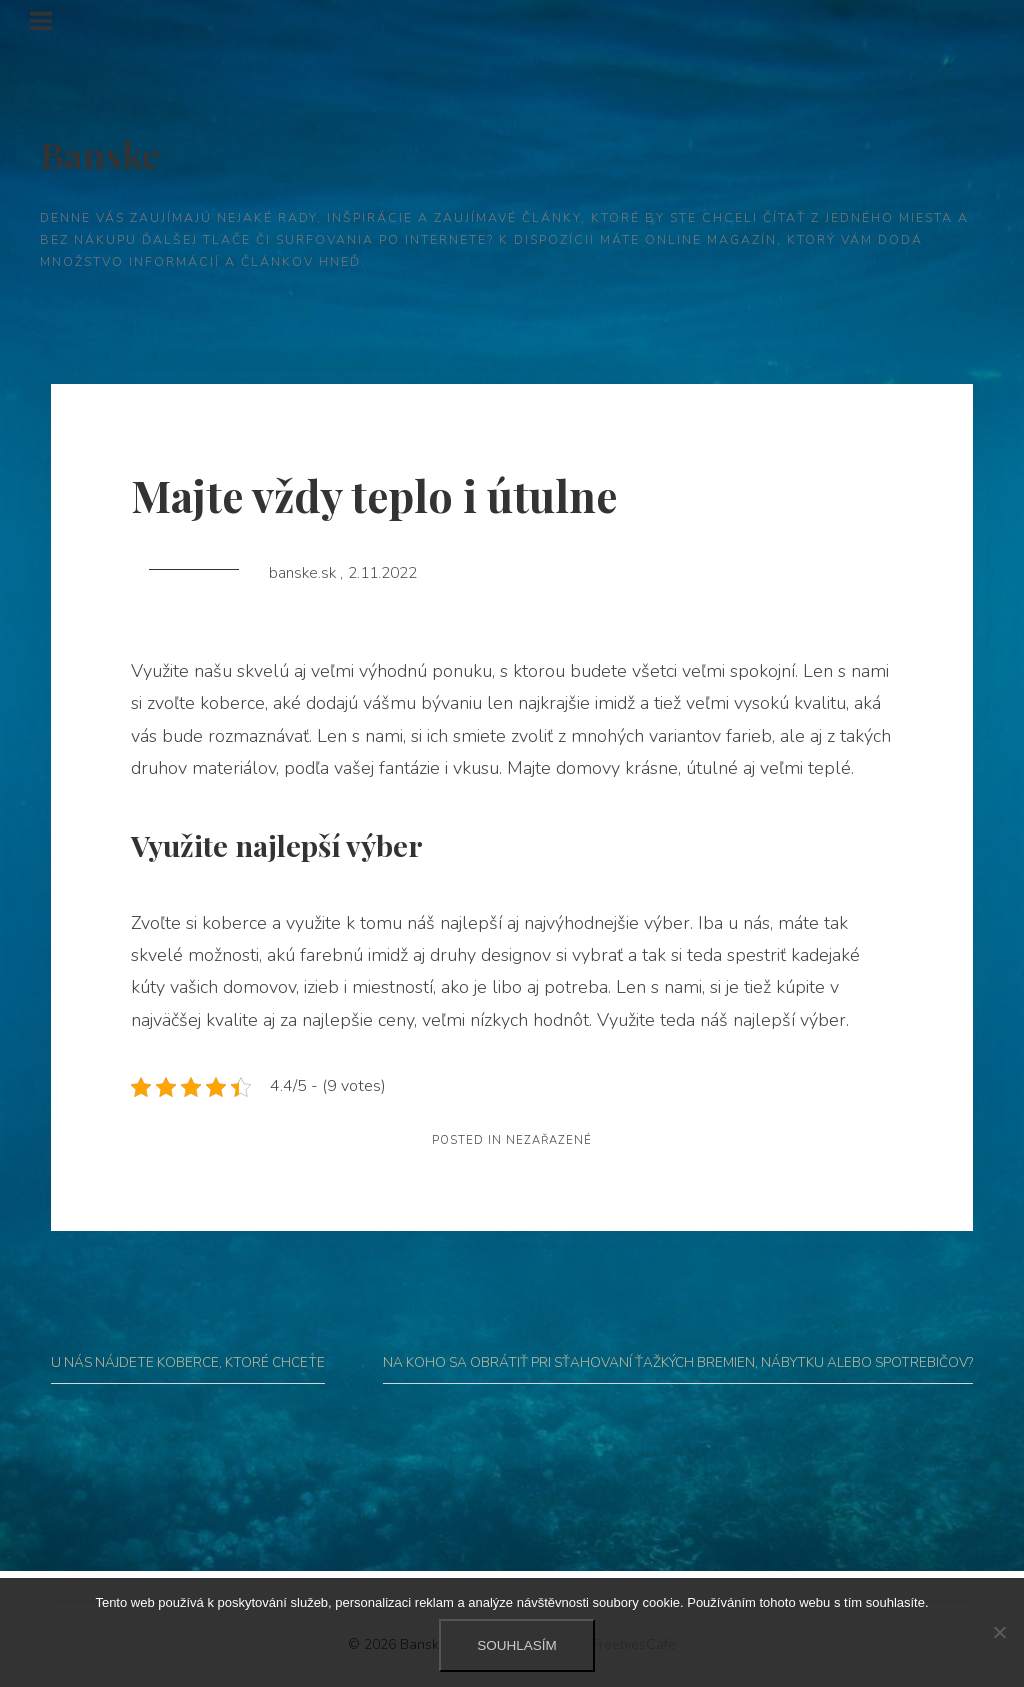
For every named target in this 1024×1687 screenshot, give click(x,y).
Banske (100, 154)
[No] (999, 1632)
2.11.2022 (382, 573)
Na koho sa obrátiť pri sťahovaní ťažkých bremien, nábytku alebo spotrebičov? (678, 1362)
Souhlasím (517, 1645)
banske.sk (304, 573)
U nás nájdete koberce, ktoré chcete (188, 1362)
